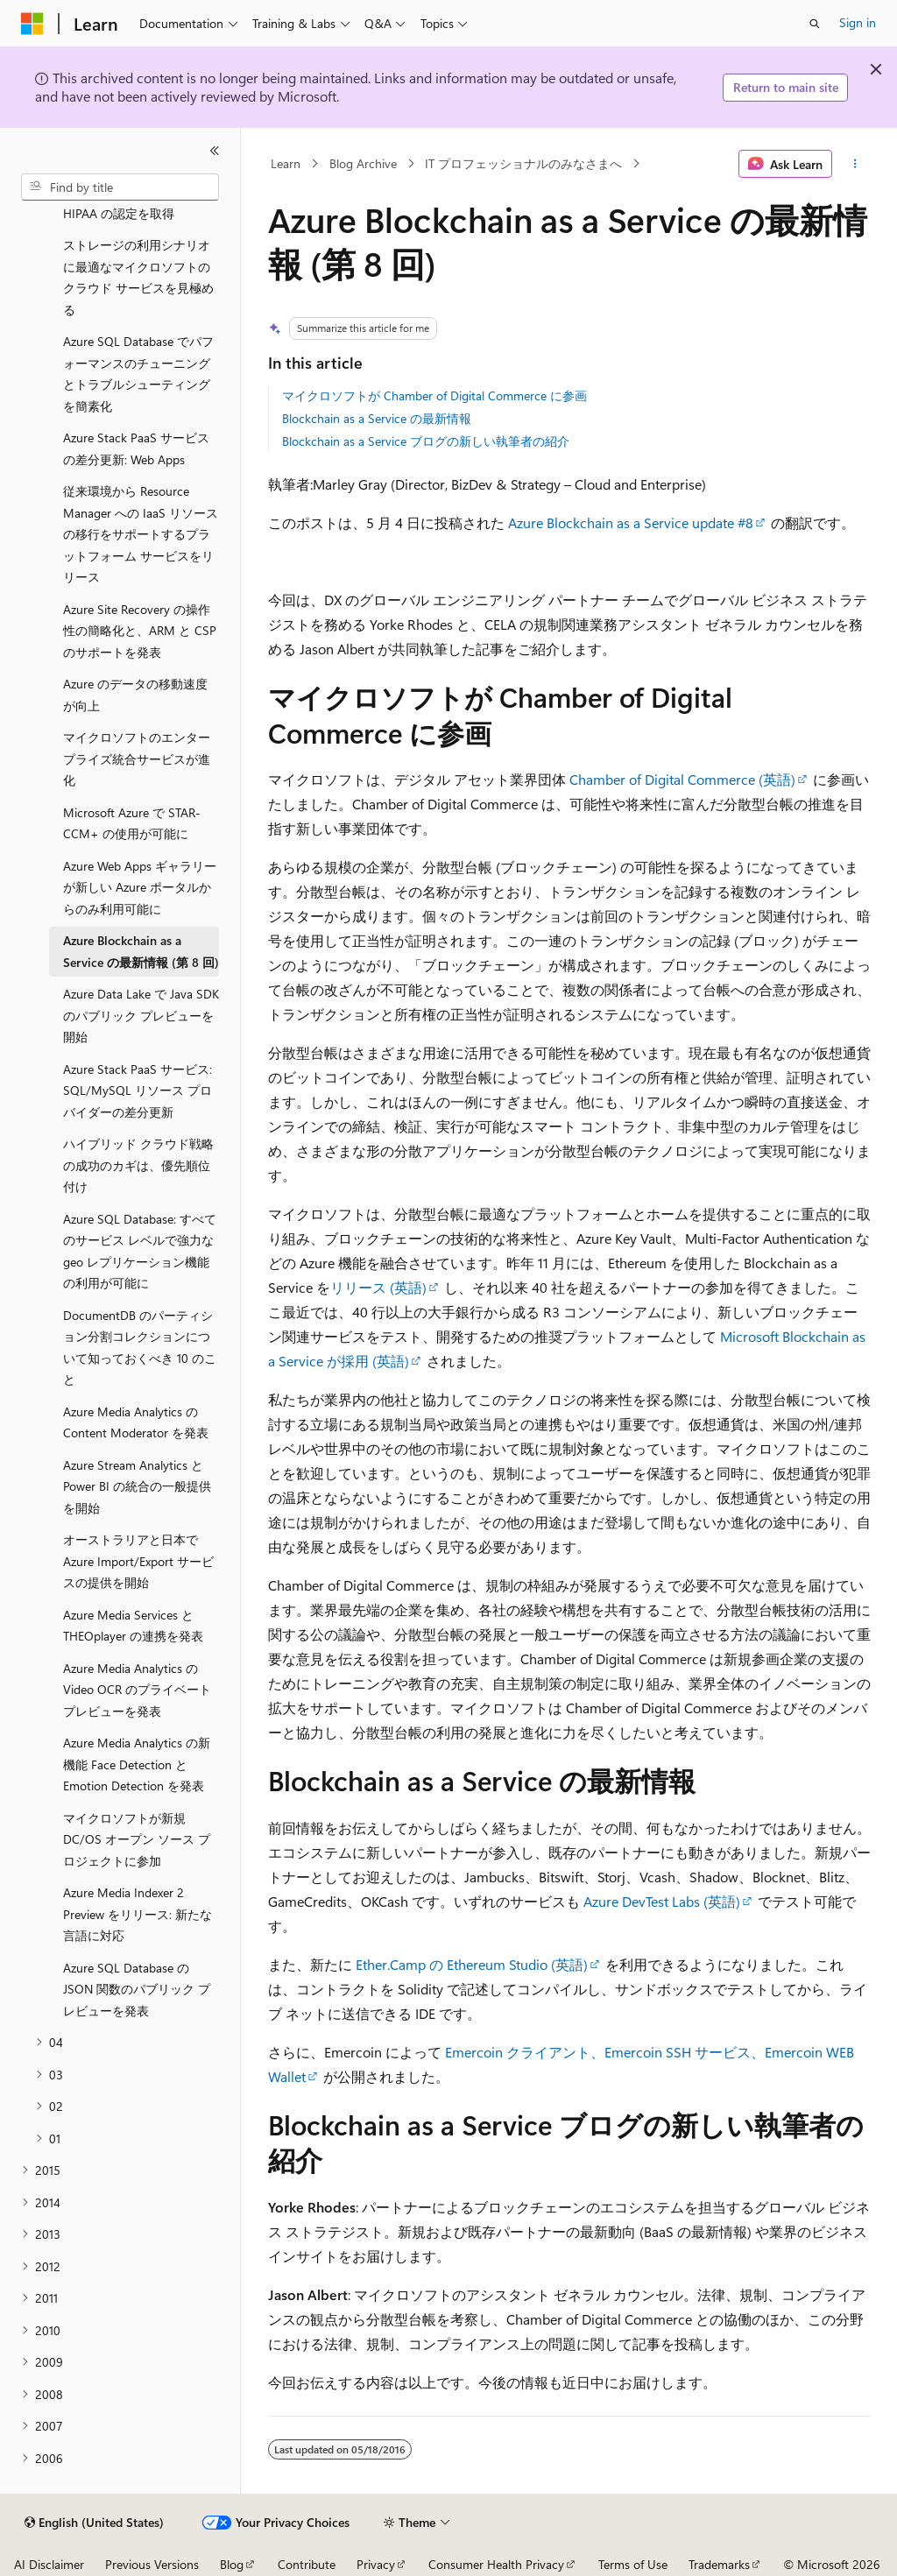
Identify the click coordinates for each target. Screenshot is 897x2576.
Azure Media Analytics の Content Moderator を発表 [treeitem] (135, 1422)
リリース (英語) (378, 1287)
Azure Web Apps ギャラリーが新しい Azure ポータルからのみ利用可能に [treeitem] (139, 887)
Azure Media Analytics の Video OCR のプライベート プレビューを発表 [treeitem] (137, 1689)
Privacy (376, 2564)
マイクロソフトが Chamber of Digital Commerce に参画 (434, 395)
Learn (285, 163)
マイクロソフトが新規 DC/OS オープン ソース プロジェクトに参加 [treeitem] (136, 1839)
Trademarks (719, 2564)
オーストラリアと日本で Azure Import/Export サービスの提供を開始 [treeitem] (138, 1561)
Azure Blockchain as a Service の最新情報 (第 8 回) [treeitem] (141, 951)
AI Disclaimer (49, 2564)
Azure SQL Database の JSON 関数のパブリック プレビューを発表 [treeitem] (136, 1989)
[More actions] (854, 164)
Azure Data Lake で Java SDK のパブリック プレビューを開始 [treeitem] (141, 1015)
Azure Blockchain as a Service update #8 (630, 522)
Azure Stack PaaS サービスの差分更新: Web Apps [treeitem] (136, 448)
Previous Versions (152, 2564)
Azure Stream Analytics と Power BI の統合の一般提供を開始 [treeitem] (137, 1486)
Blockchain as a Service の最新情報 (376, 418)
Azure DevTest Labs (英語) (661, 1901)
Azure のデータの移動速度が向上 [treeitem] (135, 694)
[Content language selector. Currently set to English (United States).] (94, 2523)
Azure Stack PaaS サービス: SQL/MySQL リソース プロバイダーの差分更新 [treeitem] (137, 1090)
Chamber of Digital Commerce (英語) (682, 779)
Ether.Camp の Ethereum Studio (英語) (472, 1964)
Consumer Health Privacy (496, 2564)
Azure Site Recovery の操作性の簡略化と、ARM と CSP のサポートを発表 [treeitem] (139, 630)
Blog (232, 2564)
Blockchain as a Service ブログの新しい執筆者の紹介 (425, 441)
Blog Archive (363, 163)
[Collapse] (214, 150)
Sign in (857, 22)
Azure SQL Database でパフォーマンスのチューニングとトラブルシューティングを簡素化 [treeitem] (138, 373)
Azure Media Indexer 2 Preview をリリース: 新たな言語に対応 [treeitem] (137, 1914)
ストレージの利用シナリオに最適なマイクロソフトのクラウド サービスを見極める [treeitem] (138, 277)
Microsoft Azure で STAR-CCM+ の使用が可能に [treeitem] (132, 823)
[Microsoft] (32, 23)
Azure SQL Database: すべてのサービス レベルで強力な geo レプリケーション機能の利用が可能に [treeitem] (139, 1251)
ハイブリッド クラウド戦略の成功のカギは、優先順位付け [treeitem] (138, 1165)
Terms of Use (632, 2564)
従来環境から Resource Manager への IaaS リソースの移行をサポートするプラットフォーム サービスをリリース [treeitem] (140, 534)
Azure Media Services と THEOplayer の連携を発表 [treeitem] (133, 1625)
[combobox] (120, 187)
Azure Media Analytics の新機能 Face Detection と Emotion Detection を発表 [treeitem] (136, 1764)
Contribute (306, 2564)
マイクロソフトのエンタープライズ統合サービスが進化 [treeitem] (136, 758)
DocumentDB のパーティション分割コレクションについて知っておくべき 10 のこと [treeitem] (139, 1347)
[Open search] (814, 23)
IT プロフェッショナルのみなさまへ (523, 163)
